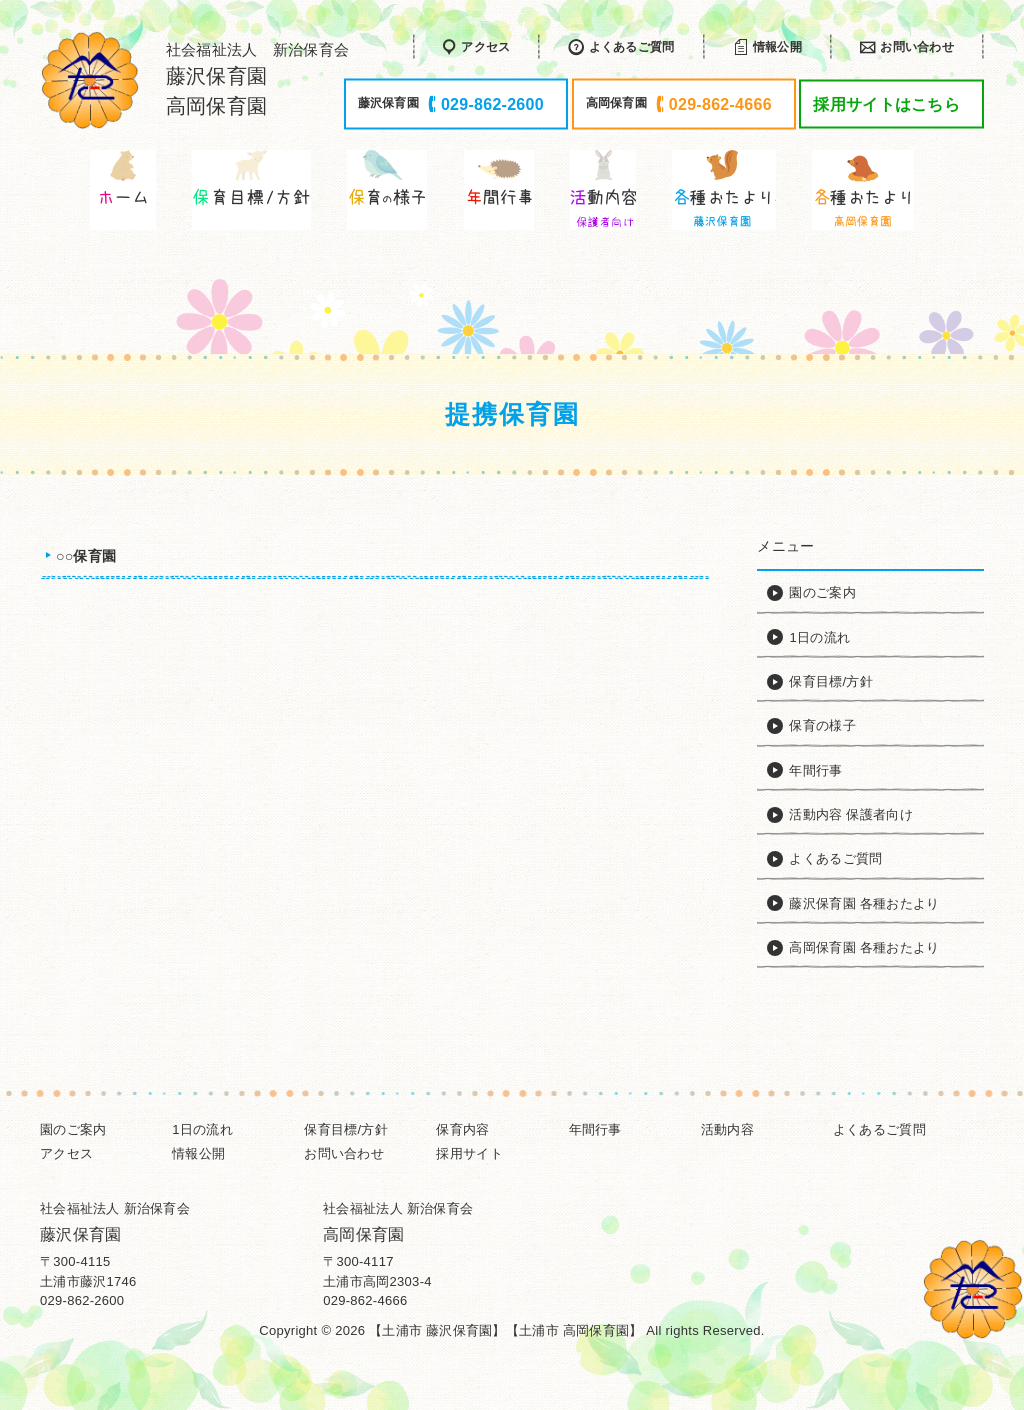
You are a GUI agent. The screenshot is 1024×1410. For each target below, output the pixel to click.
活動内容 (727, 1129)
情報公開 (198, 1153)
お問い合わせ (344, 1153)
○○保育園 (86, 556)
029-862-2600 (82, 1300)
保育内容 (462, 1129)
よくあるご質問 (879, 1129)
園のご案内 (73, 1129)
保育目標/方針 (346, 1129)
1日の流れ (202, 1129)
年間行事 (595, 1129)
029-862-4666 (365, 1300)
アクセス (66, 1153)
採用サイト (469, 1153)
